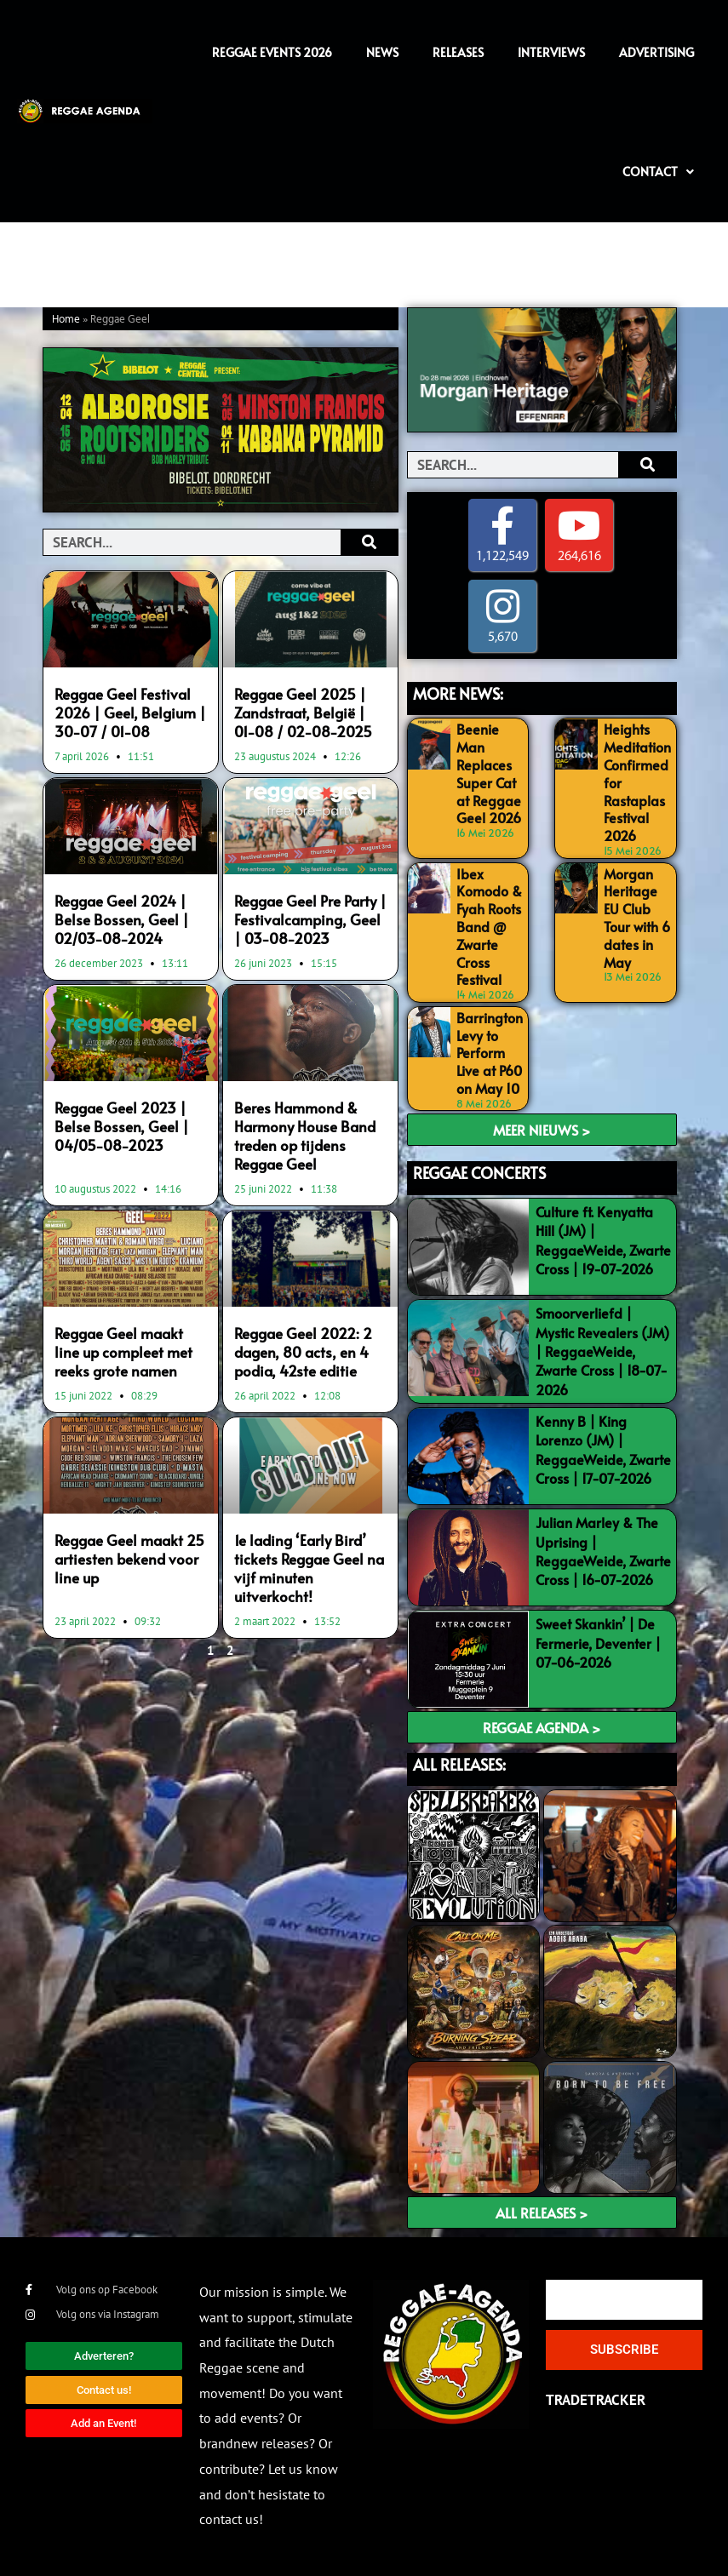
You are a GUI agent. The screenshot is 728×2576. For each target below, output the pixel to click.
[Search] (369, 542)
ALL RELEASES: (459, 1764)
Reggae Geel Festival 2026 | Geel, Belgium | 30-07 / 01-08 (130, 712)
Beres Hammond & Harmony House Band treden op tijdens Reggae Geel (304, 1135)
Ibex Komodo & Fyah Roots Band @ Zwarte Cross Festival (489, 926)
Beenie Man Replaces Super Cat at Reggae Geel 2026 (488, 773)
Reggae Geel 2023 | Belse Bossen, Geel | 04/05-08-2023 (121, 1126)
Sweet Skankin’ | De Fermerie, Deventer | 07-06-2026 (598, 1642)
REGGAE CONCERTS (479, 1172)
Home (66, 320)
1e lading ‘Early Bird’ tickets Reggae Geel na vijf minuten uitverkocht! (309, 1568)
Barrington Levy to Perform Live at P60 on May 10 (489, 1052)
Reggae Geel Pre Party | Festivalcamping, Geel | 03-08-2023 (310, 919)
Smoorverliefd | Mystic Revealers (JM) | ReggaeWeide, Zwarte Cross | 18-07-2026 (602, 1351)
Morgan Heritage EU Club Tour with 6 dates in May (637, 917)
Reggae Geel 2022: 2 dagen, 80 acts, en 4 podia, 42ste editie (303, 1352)
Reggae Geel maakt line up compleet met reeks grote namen (123, 1352)
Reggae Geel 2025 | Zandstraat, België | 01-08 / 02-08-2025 (303, 712)
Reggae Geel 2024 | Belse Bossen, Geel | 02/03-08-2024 (121, 919)
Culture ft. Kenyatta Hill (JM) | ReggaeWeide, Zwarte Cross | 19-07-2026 (603, 1240)
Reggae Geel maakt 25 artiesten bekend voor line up (129, 1559)
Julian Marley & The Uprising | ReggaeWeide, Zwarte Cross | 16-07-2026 (603, 1551)
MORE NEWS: (458, 693)
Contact (658, 171)
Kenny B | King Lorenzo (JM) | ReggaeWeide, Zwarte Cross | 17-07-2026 (603, 1449)
